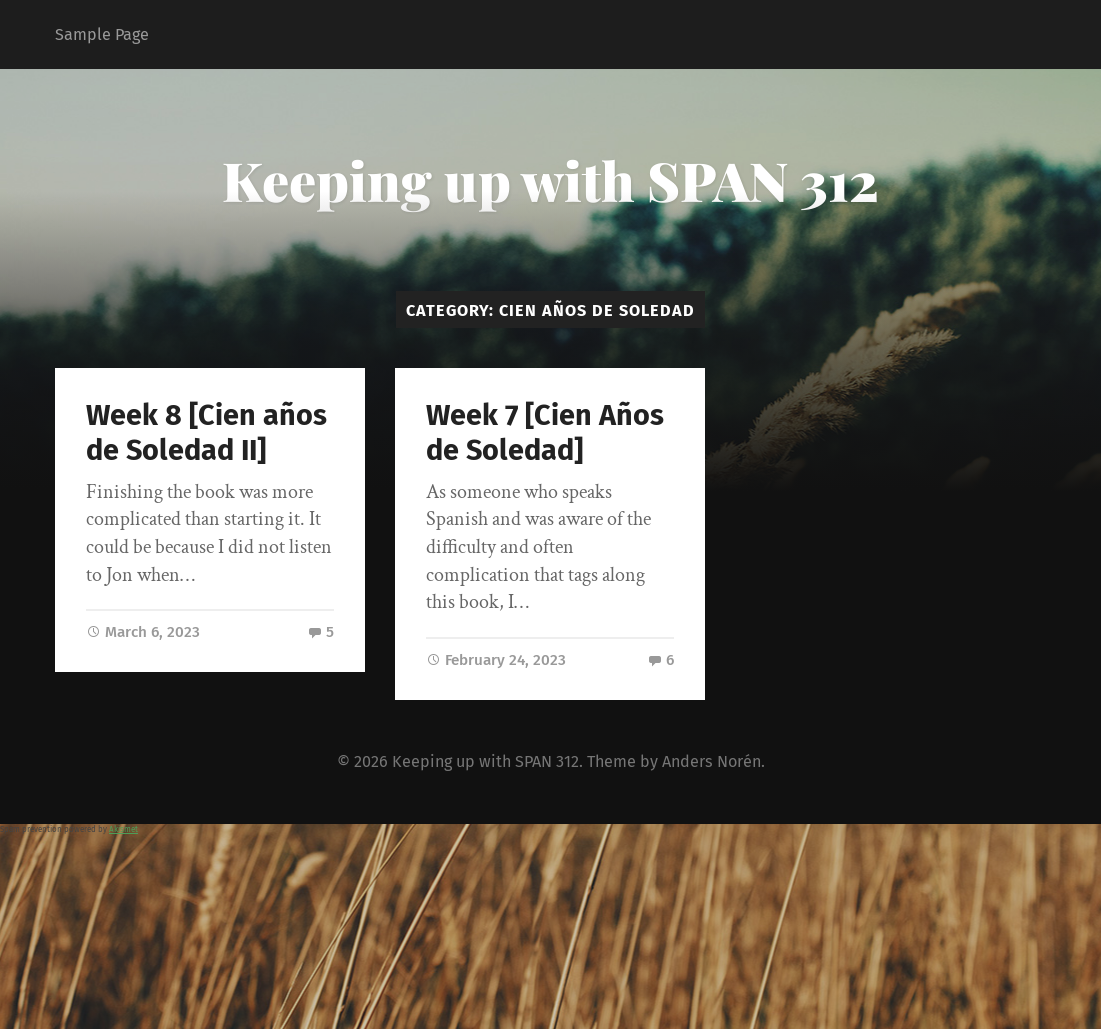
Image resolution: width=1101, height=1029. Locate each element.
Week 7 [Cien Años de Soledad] (545, 433)
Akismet (123, 829)
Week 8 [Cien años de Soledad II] (206, 433)
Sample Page (102, 34)
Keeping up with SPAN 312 (550, 180)
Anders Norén (711, 761)
